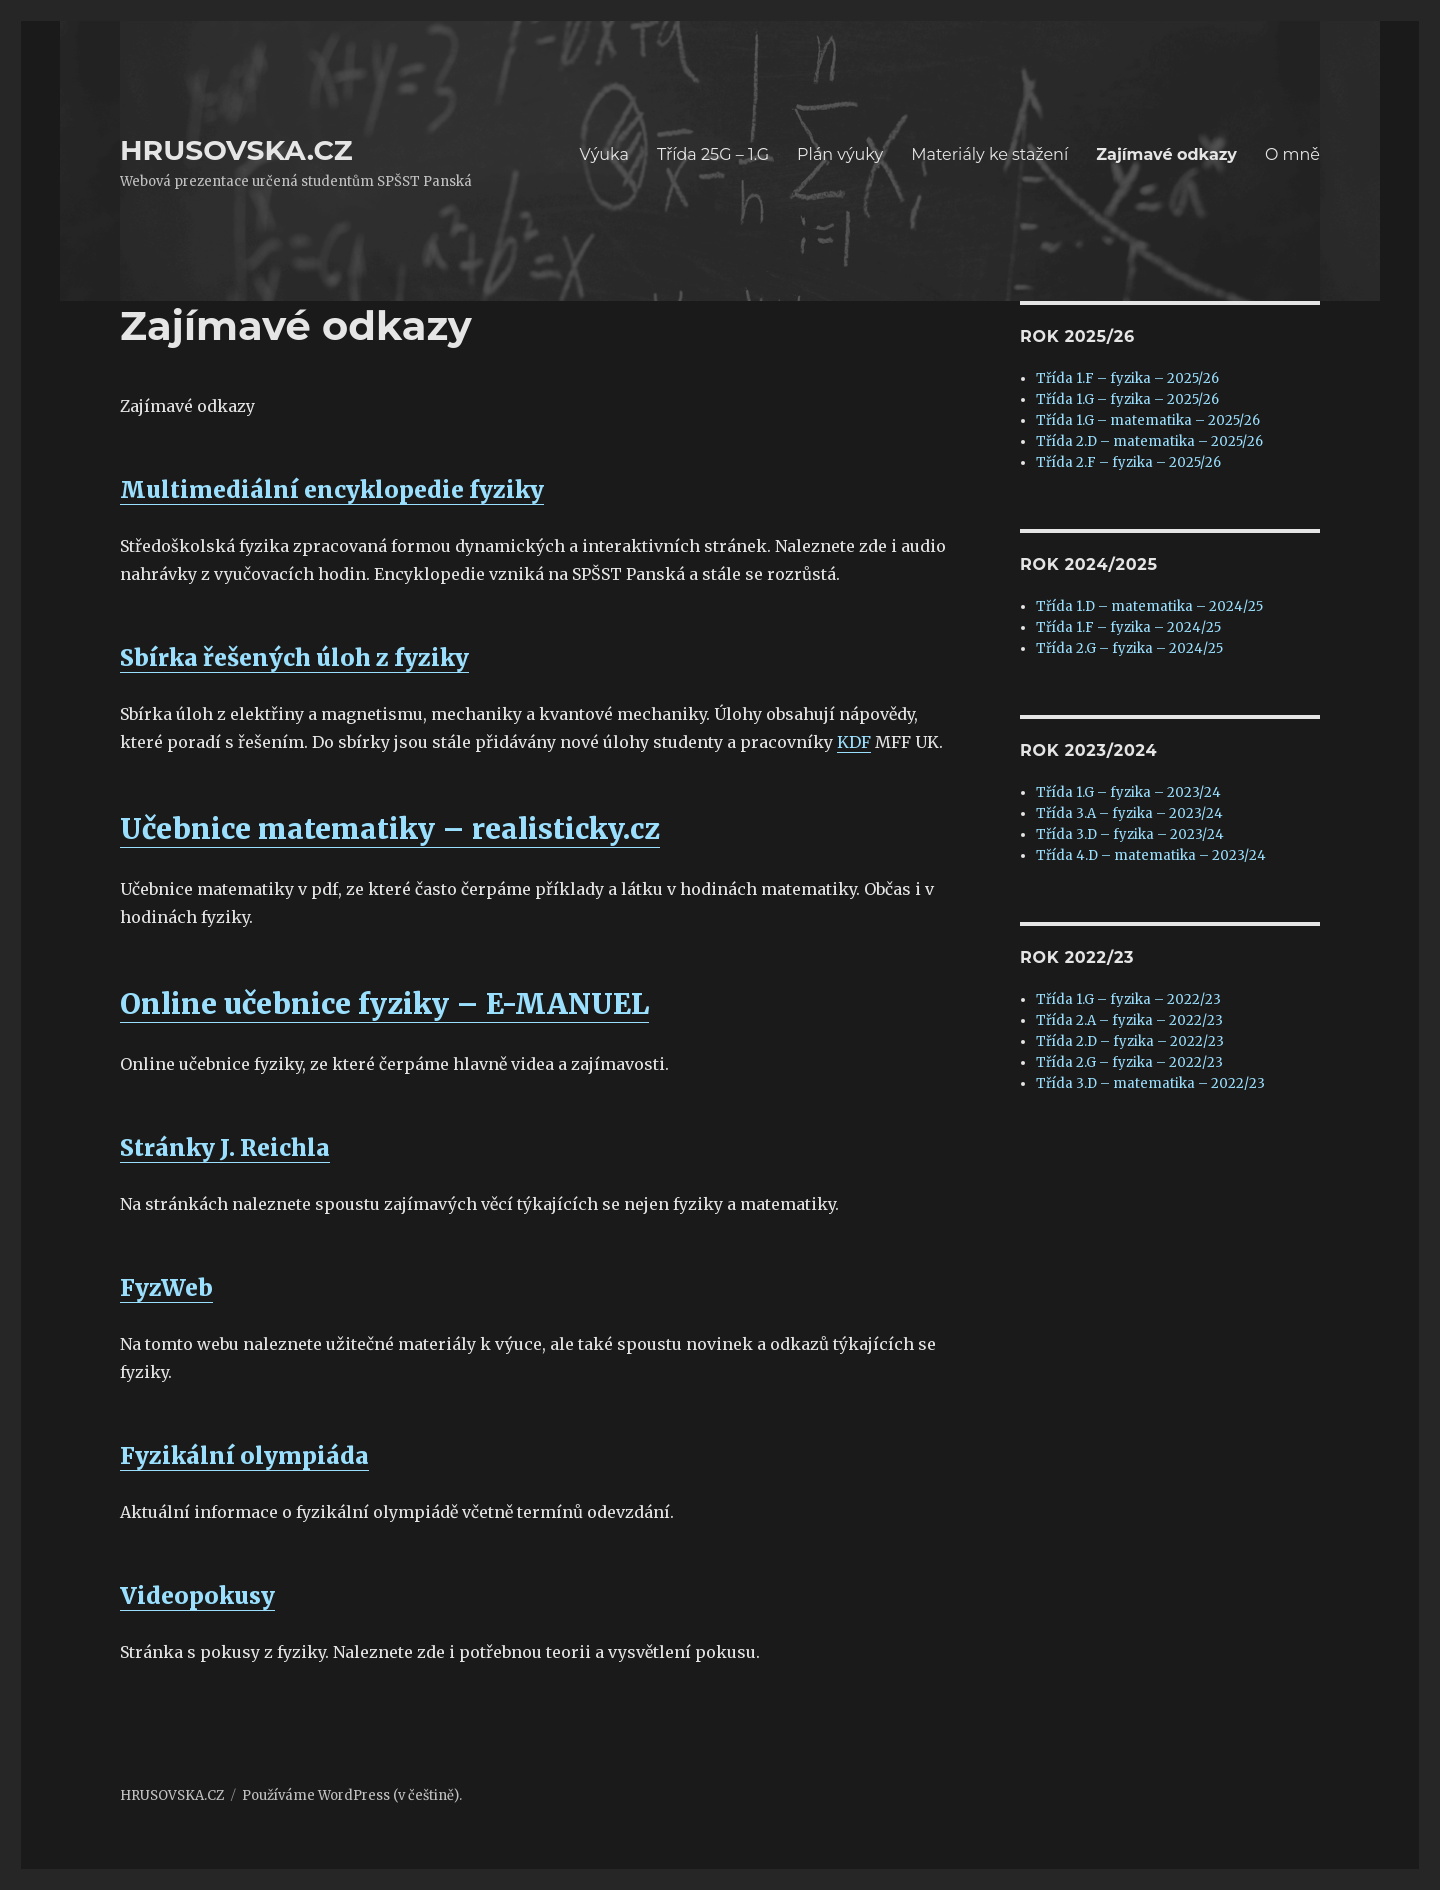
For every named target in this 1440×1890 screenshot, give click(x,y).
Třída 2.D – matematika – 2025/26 (1149, 441)
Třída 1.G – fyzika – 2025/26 (1127, 399)
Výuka (604, 154)
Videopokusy (197, 1595)
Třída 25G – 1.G (713, 154)
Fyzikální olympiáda (244, 1455)
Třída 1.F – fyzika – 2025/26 (1127, 378)
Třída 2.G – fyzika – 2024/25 (1129, 648)
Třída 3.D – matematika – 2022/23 (1150, 1083)
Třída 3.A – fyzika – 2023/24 (1129, 813)
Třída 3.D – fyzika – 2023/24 (1130, 834)
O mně (1292, 154)
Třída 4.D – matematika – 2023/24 (1151, 855)
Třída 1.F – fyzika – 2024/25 (1128, 627)
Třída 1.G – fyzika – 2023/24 (1128, 792)
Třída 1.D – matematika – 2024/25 (1149, 606)
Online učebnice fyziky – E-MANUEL (384, 1004)
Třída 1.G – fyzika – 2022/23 (1128, 999)
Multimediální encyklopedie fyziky (332, 489)
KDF (854, 742)
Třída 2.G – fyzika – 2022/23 (1129, 1062)
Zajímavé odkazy (1166, 154)
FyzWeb (166, 1287)
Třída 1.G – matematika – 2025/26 (1148, 420)
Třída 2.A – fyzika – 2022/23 (1129, 1020)
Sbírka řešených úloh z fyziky (294, 657)
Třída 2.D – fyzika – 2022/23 (1130, 1041)
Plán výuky (840, 154)
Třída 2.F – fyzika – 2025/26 (1128, 462)
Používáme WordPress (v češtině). (352, 1795)
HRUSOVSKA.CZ (236, 150)
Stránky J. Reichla (225, 1147)
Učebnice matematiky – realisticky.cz (390, 829)
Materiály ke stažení (989, 154)
